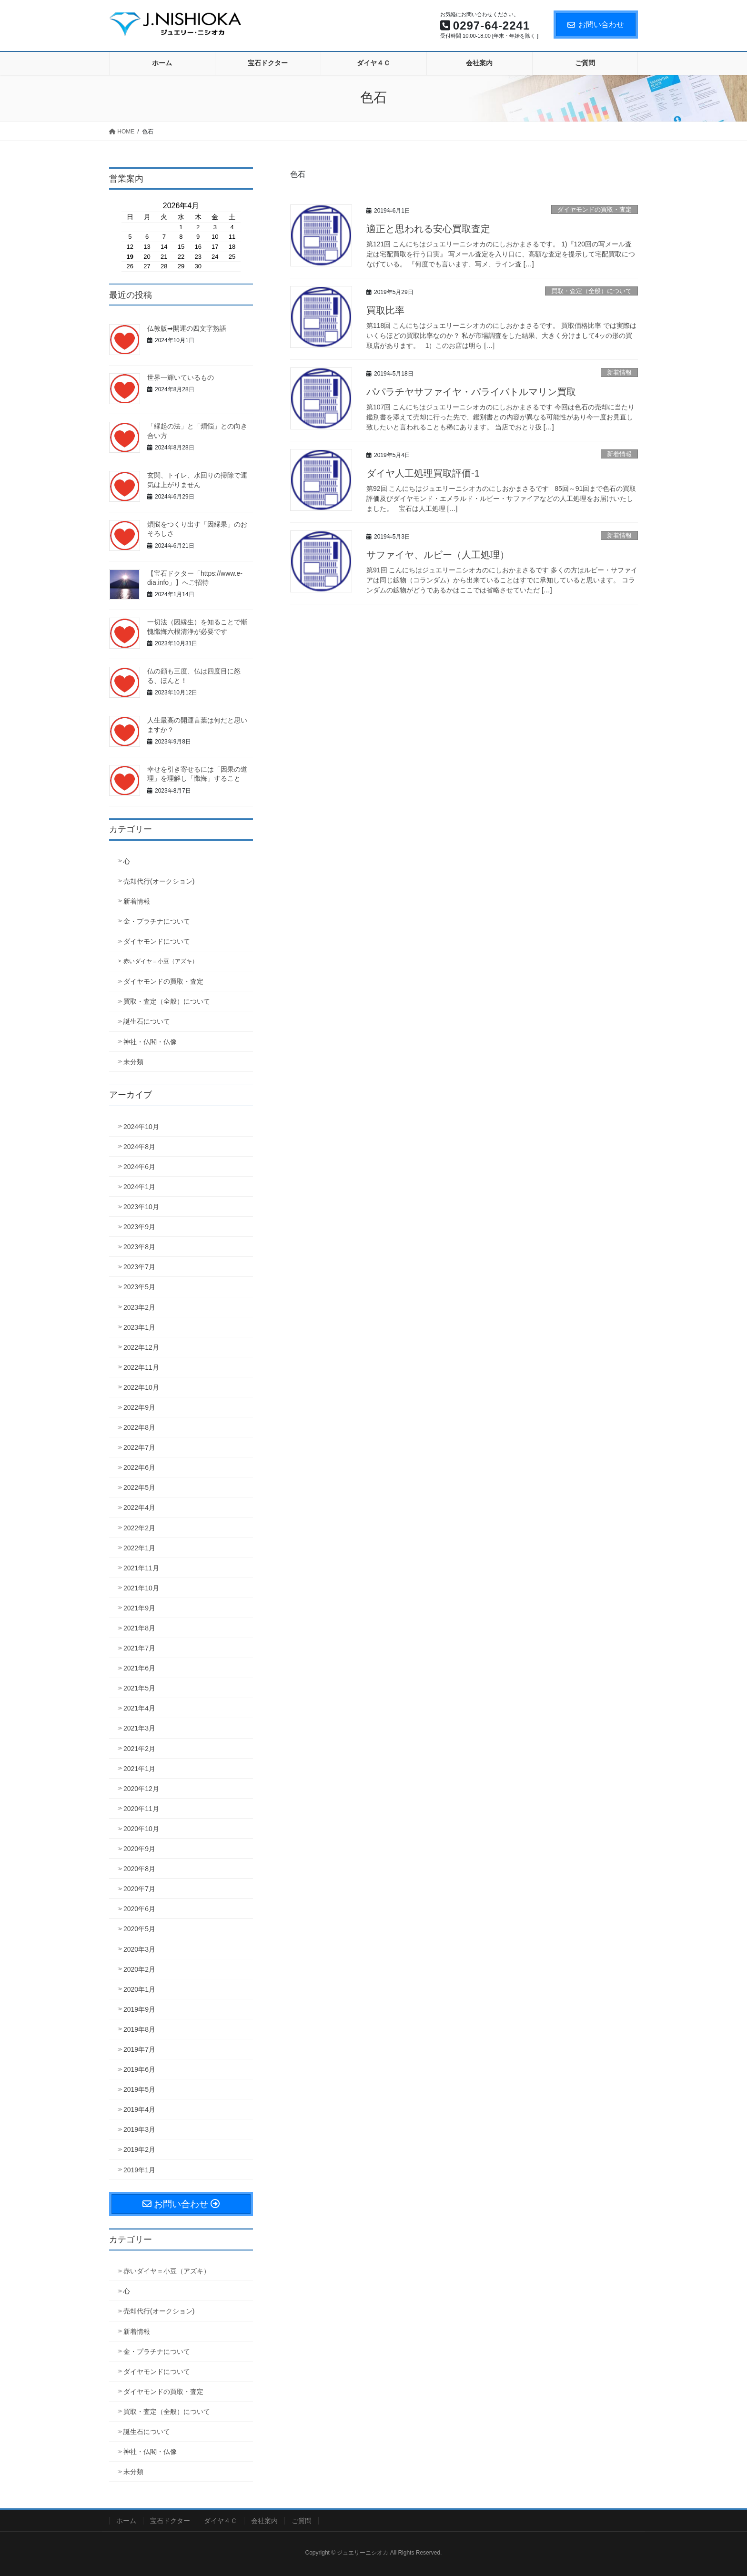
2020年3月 (139, 1949)
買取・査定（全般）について (591, 291)
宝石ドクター (170, 2521)
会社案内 (264, 2521)
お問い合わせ (595, 24)
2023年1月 (139, 1327)
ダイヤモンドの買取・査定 (594, 209)
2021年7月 (139, 1648)
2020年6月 (139, 1909)
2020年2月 (139, 1969)
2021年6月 (139, 1668)
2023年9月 (139, 1227)
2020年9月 (139, 1849)
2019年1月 (139, 2170)
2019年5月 (139, 2089)
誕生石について (146, 1021)
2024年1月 (139, 1187)
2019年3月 (139, 2129)
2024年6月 (139, 1167)
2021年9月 (139, 1608)
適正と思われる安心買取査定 (428, 229)
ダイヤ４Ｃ (220, 2521)
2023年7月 (139, 1267)
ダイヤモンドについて (156, 941)
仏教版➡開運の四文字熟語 (186, 328)
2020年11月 (141, 1808)
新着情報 (619, 372)
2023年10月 (141, 1207)
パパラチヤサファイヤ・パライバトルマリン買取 (471, 392)
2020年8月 (139, 1869)
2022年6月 (139, 1467)
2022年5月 (139, 1487)
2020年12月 (141, 1788)
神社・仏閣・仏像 (150, 1042)
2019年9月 (139, 2009)
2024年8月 (139, 1147)
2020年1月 (139, 1989)
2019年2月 (139, 2149)
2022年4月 (139, 1507)
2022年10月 (141, 1387)
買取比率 (385, 310)
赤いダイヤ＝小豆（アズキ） (160, 961)
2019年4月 (139, 2109)
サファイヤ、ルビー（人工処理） (437, 555)
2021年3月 (139, 1728)
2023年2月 (139, 1307)
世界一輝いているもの (180, 377)
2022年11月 (141, 1367)
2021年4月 (139, 1708)
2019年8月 (139, 2029)
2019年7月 (139, 2049)
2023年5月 (139, 1287)
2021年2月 (139, 1748)
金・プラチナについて (156, 921)
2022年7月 (139, 1447)
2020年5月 (139, 1929)
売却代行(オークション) (158, 881)
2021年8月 (139, 1628)
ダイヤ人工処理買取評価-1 (423, 473)
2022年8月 (139, 1427)
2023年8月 (139, 1247)
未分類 (133, 1062)
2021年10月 (141, 1588)
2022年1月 (139, 1548)
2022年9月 (139, 1407)
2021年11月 (141, 1568)
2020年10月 (141, 1829)
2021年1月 (139, 1768)
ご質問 (302, 2521)
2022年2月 (139, 1528)
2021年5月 (139, 1688)
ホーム (126, 2521)
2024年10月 (141, 1126)
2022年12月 (141, 1347)
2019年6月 (139, 2069)
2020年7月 (139, 1889)
